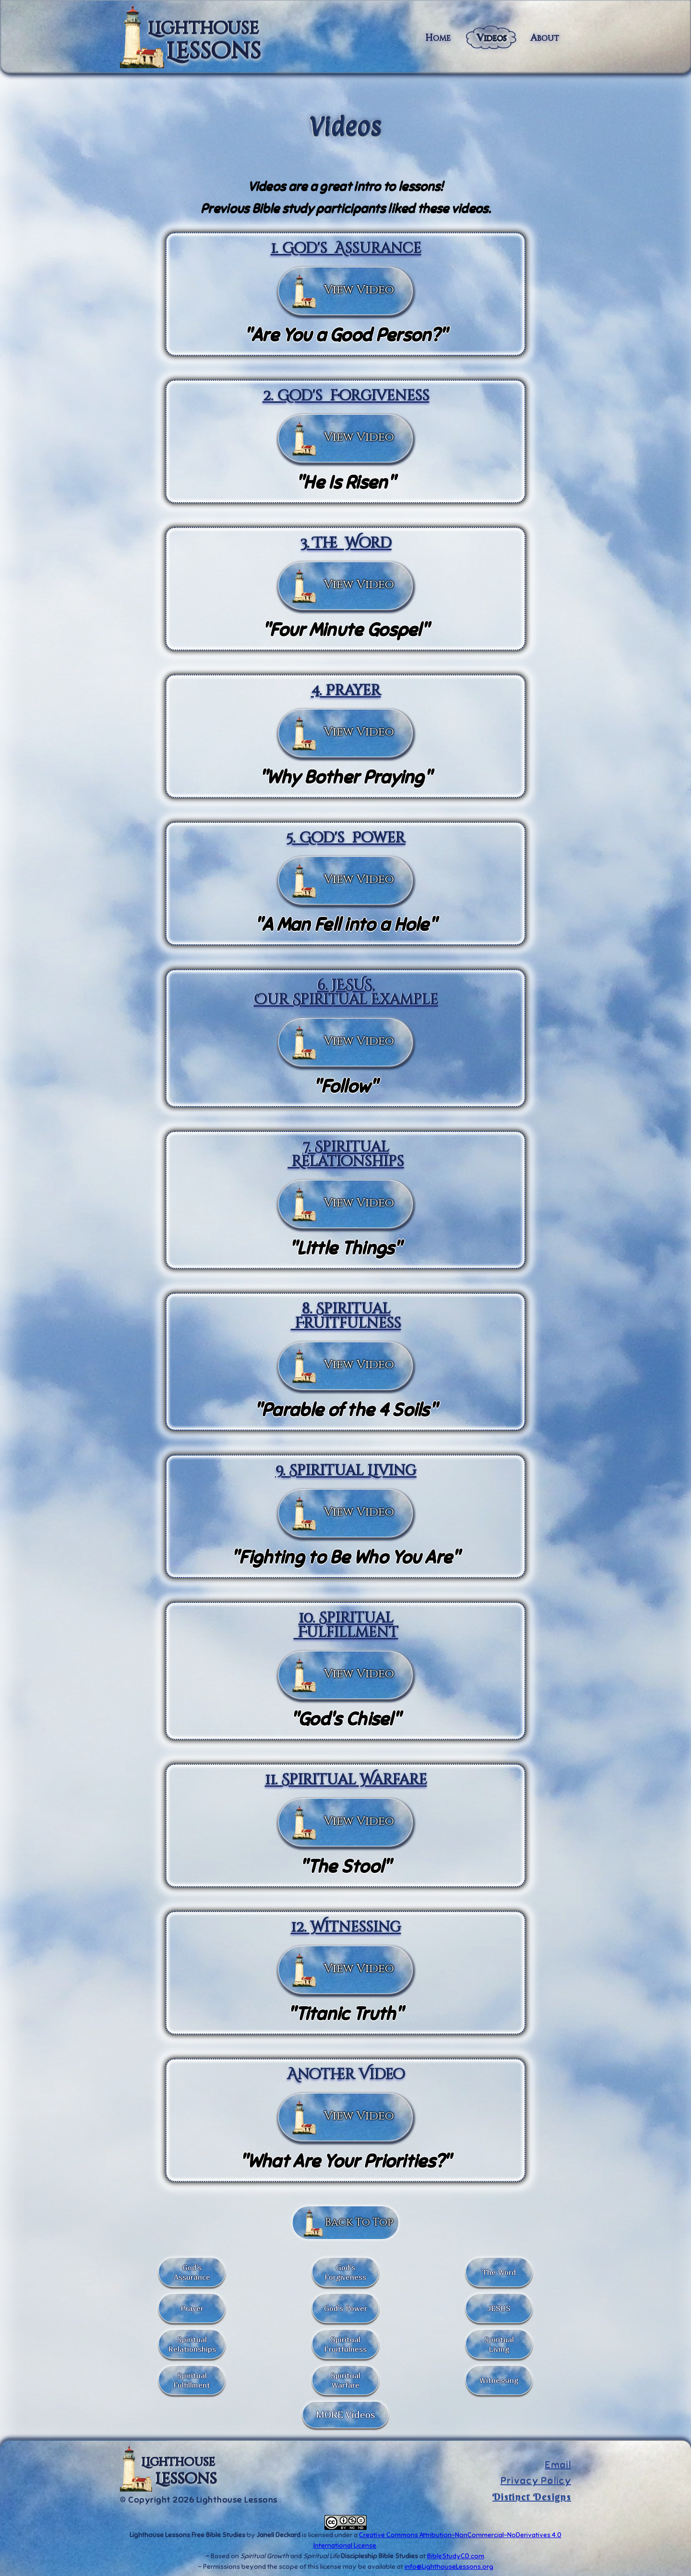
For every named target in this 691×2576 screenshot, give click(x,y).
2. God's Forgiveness (345, 396)
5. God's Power (345, 838)
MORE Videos (345, 2414)
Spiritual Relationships (192, 2344)
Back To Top (359, 2222)
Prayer (191, 2308)
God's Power (345, 2308)
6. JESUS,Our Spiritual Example (345, 993)
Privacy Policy (535, 2481)
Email (558, 2465)
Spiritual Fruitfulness (345, 2344)
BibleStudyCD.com (455, 2556)
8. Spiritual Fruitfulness (346, 1316)
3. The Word (345, 543)
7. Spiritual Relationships (345, 1154)
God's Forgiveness (345, 2272)
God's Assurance (192, 2272)
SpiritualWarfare (345, 2380)
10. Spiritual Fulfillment (346, 1625)
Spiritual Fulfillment (191, 2380)
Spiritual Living (499, 2344)
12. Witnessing (346, 1927)
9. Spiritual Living (345, 1471)
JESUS (499, 2308)
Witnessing (498, 2380)
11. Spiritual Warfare (346, 1780)
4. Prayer (346, 690)
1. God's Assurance (346, 248)
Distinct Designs (531, 2497)
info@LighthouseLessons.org (449, 2567)
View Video (359, 290)
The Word (499, 2272)
